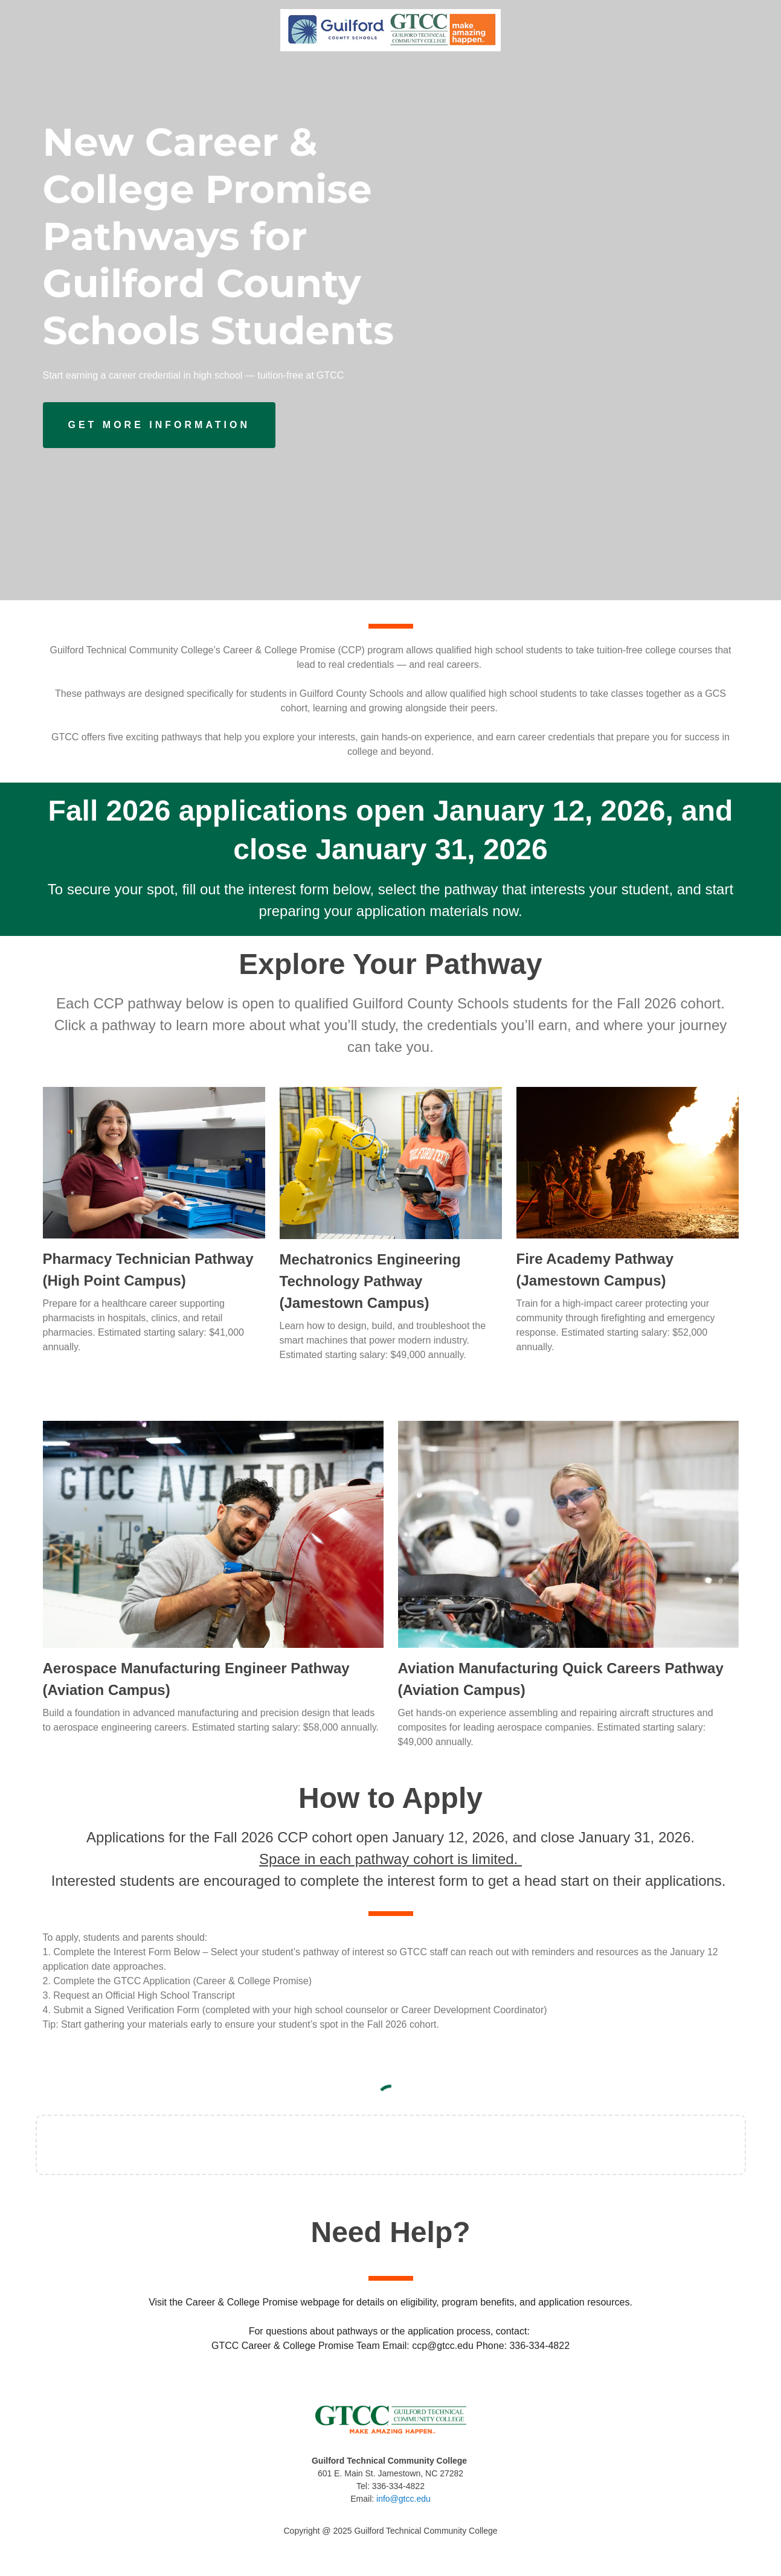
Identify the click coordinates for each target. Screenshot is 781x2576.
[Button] (159, 425)
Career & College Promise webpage (262, 2302)
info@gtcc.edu (403, 2499)
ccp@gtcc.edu (443, 2346)
